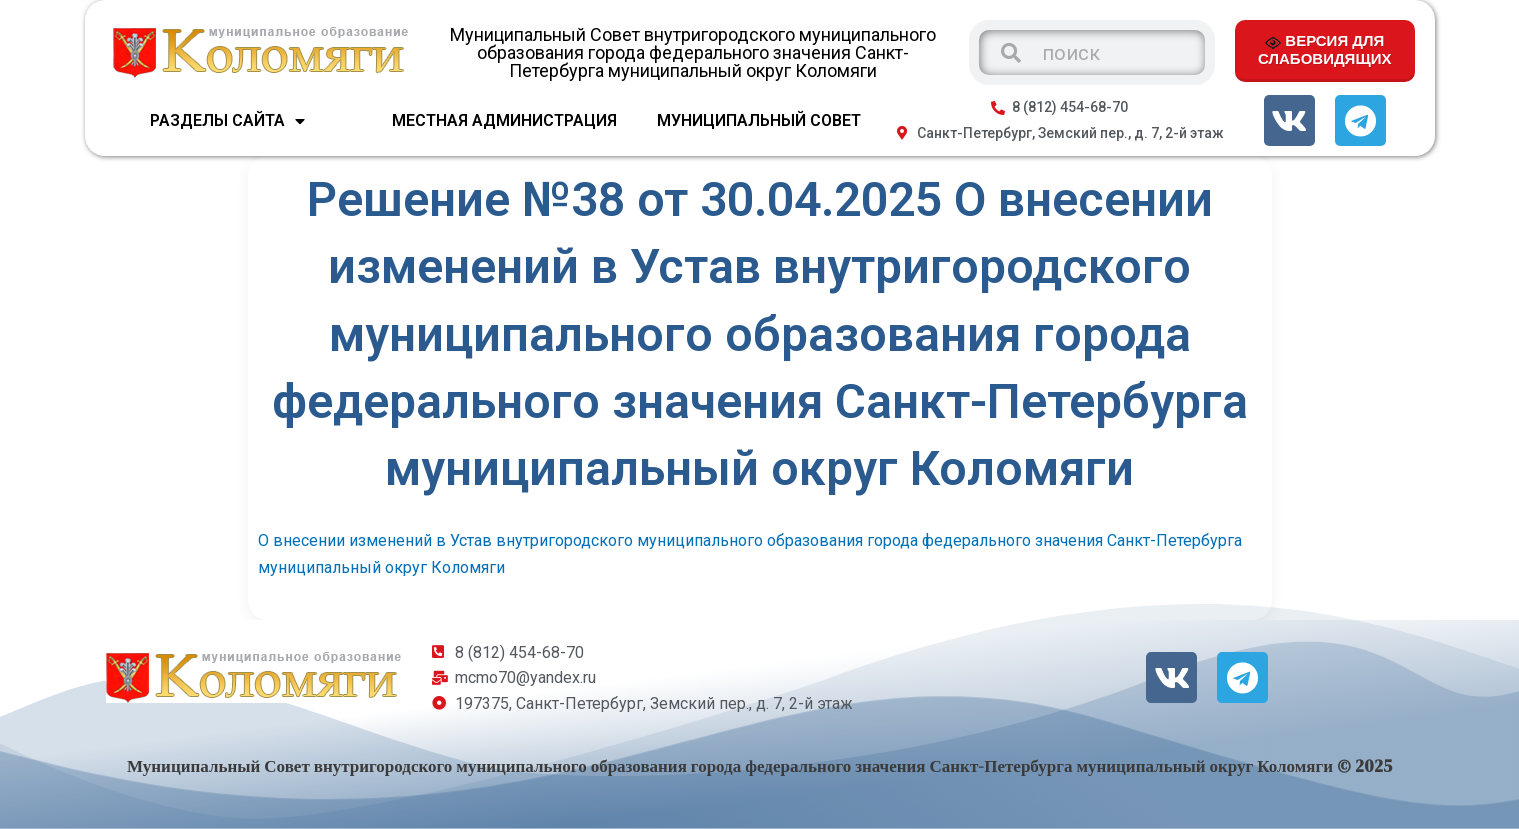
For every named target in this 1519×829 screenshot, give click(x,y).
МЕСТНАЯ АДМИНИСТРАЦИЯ (504, 120)
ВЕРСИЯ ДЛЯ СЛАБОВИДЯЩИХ (1324, 49)
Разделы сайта (227, 121)
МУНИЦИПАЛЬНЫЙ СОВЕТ (759, 120)
